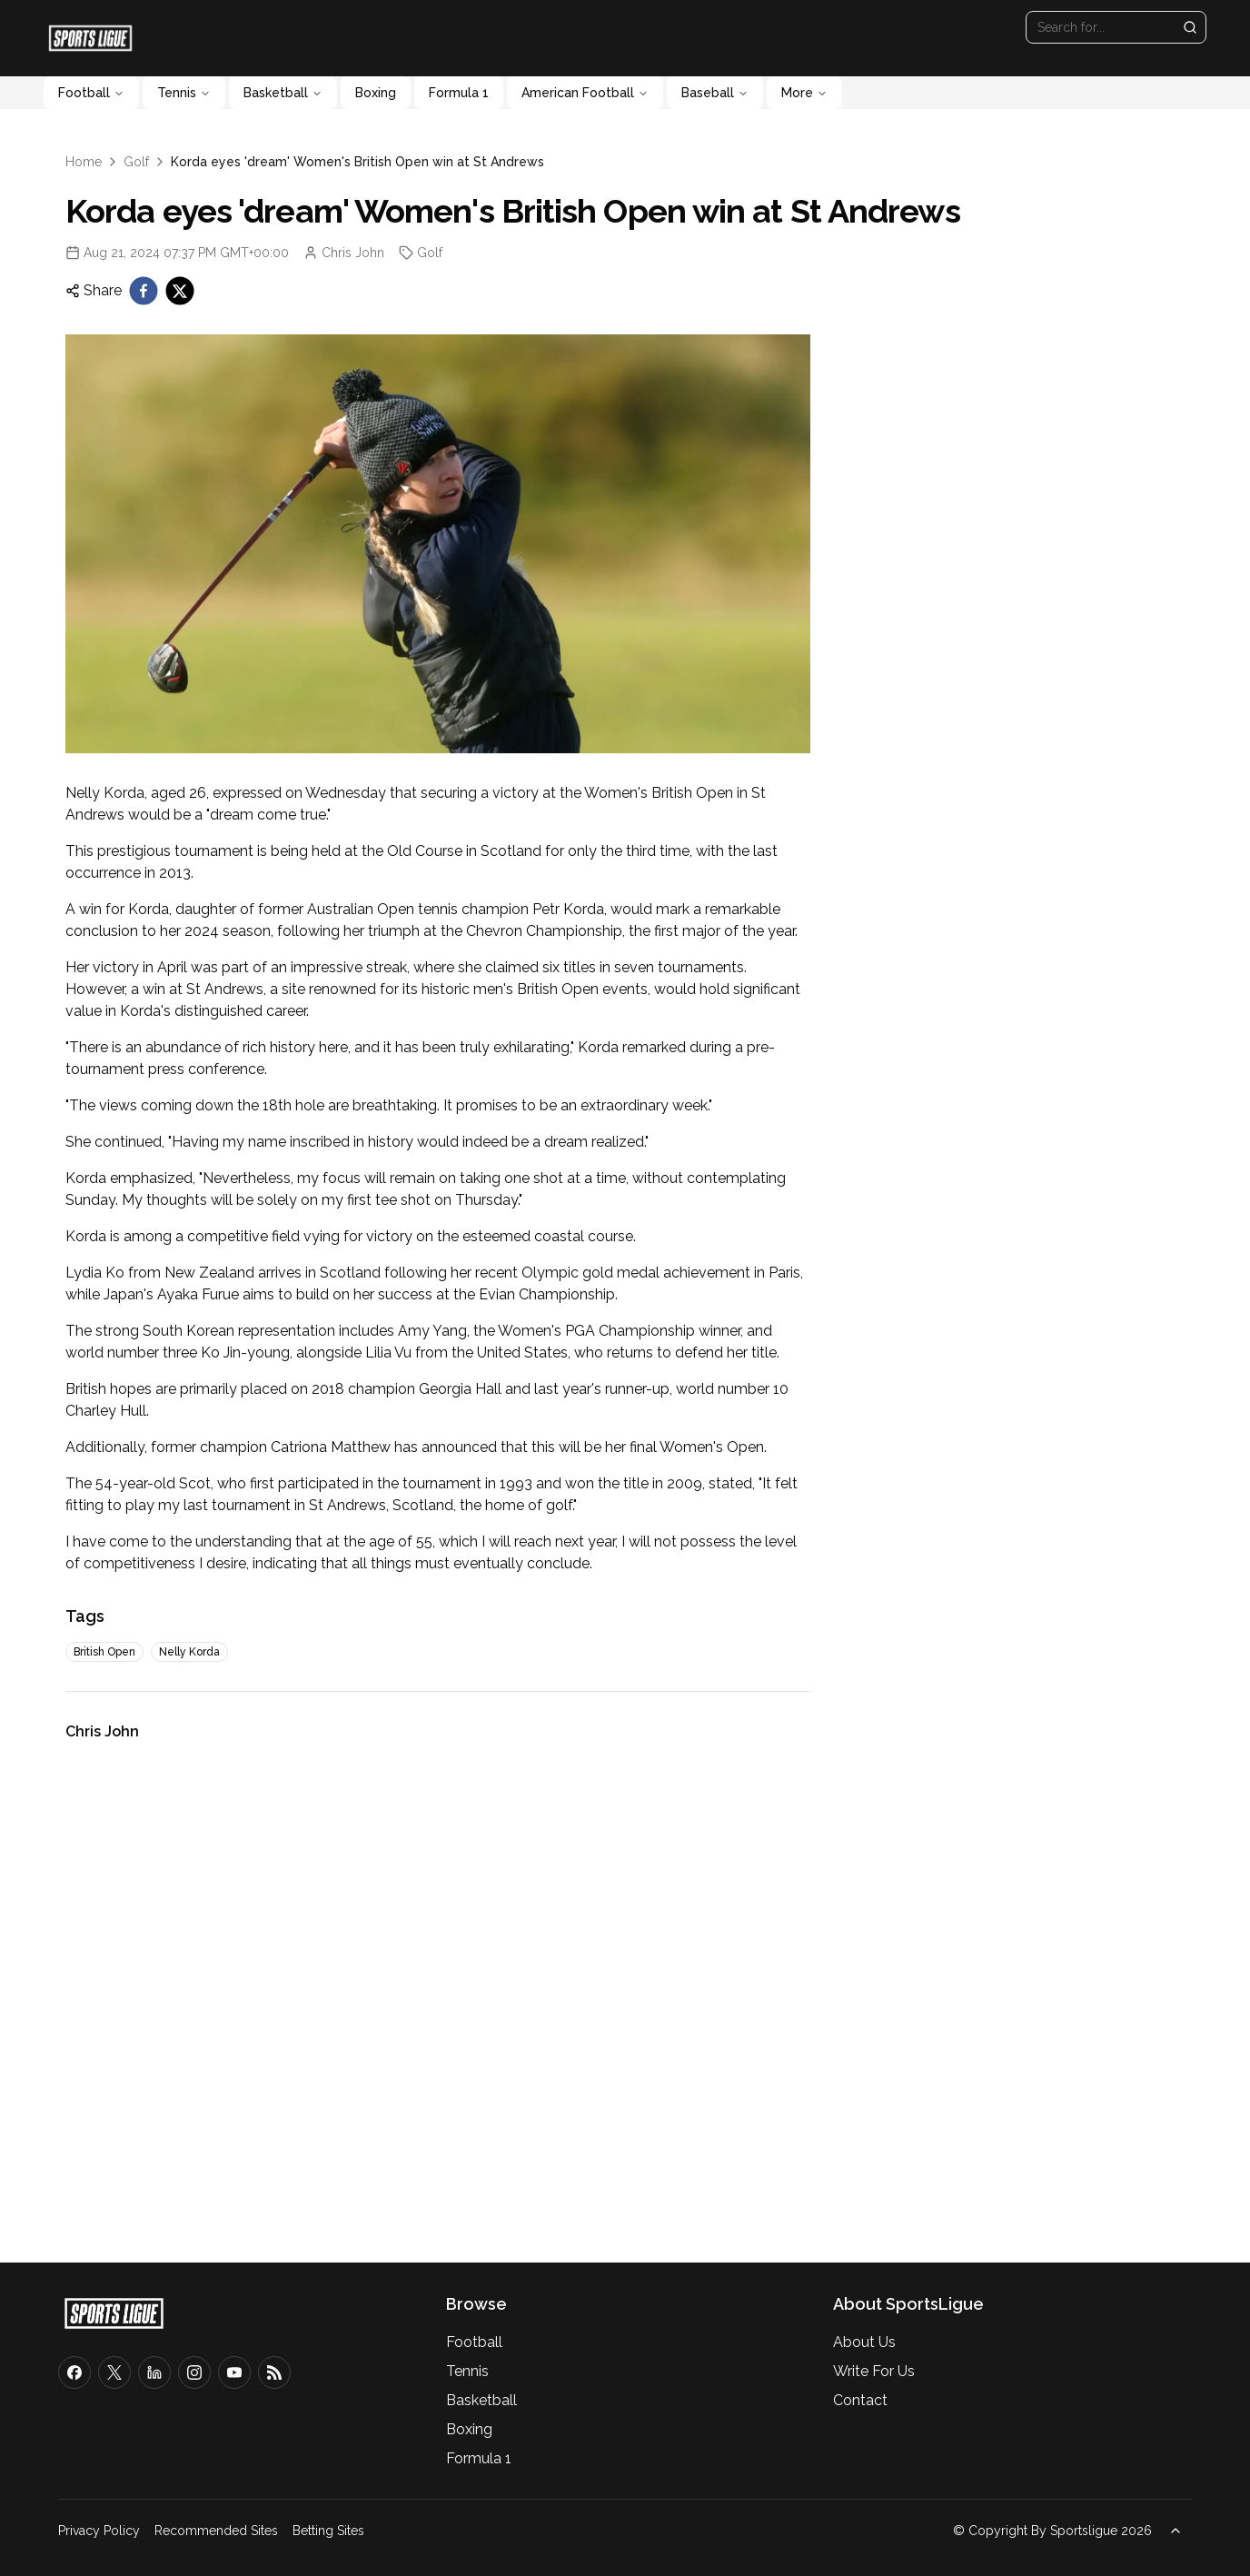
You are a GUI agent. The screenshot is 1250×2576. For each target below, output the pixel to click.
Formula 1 (459, 92)
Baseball (715, 92)
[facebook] (143, 290)
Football (91, 92)
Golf (136, 161)
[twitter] (179, 290)
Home (83, 161)
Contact (860, 2400)
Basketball (282, 92)
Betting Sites (328, 2530)
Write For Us (874, 2371)
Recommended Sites (216, 2530)
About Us (864, 2342)
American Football (585, 92)
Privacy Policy (99, 2530)
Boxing (375, 92)
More (804, 92)
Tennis (184, 92)
